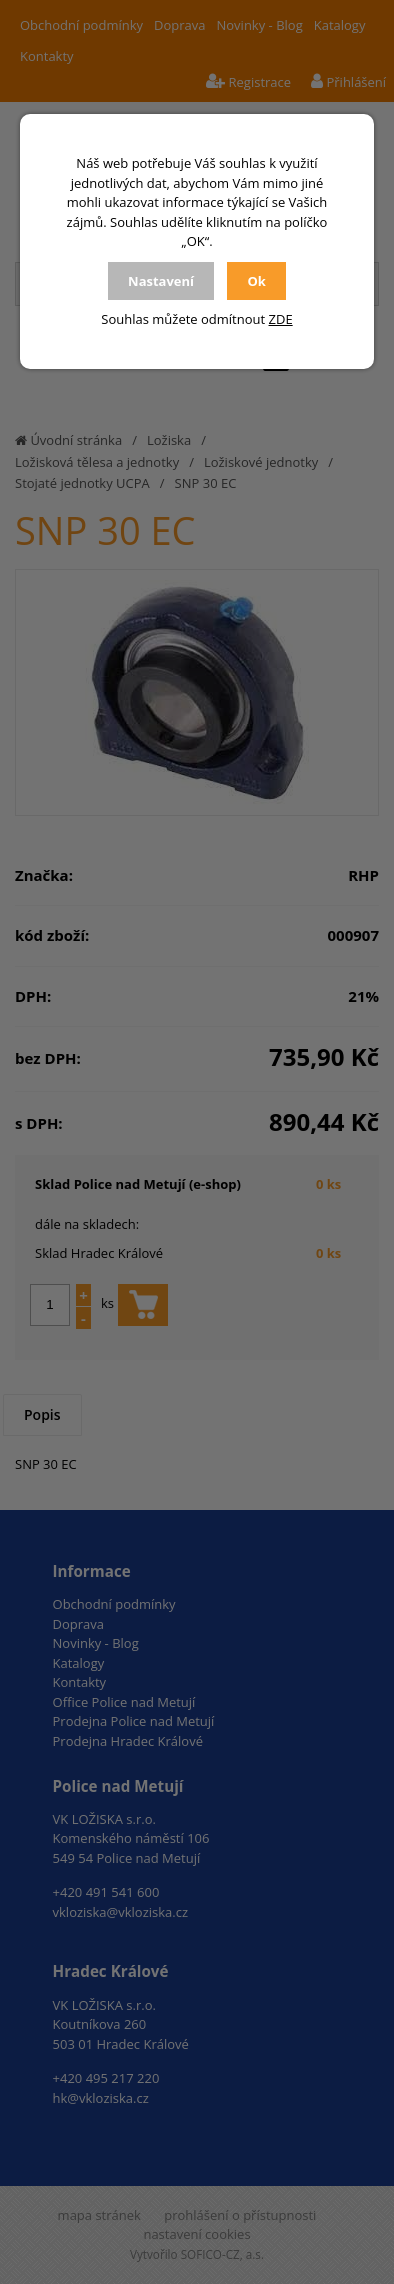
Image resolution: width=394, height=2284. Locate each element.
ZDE (281, 319)
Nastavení (161, 281)
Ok (256, 281)
